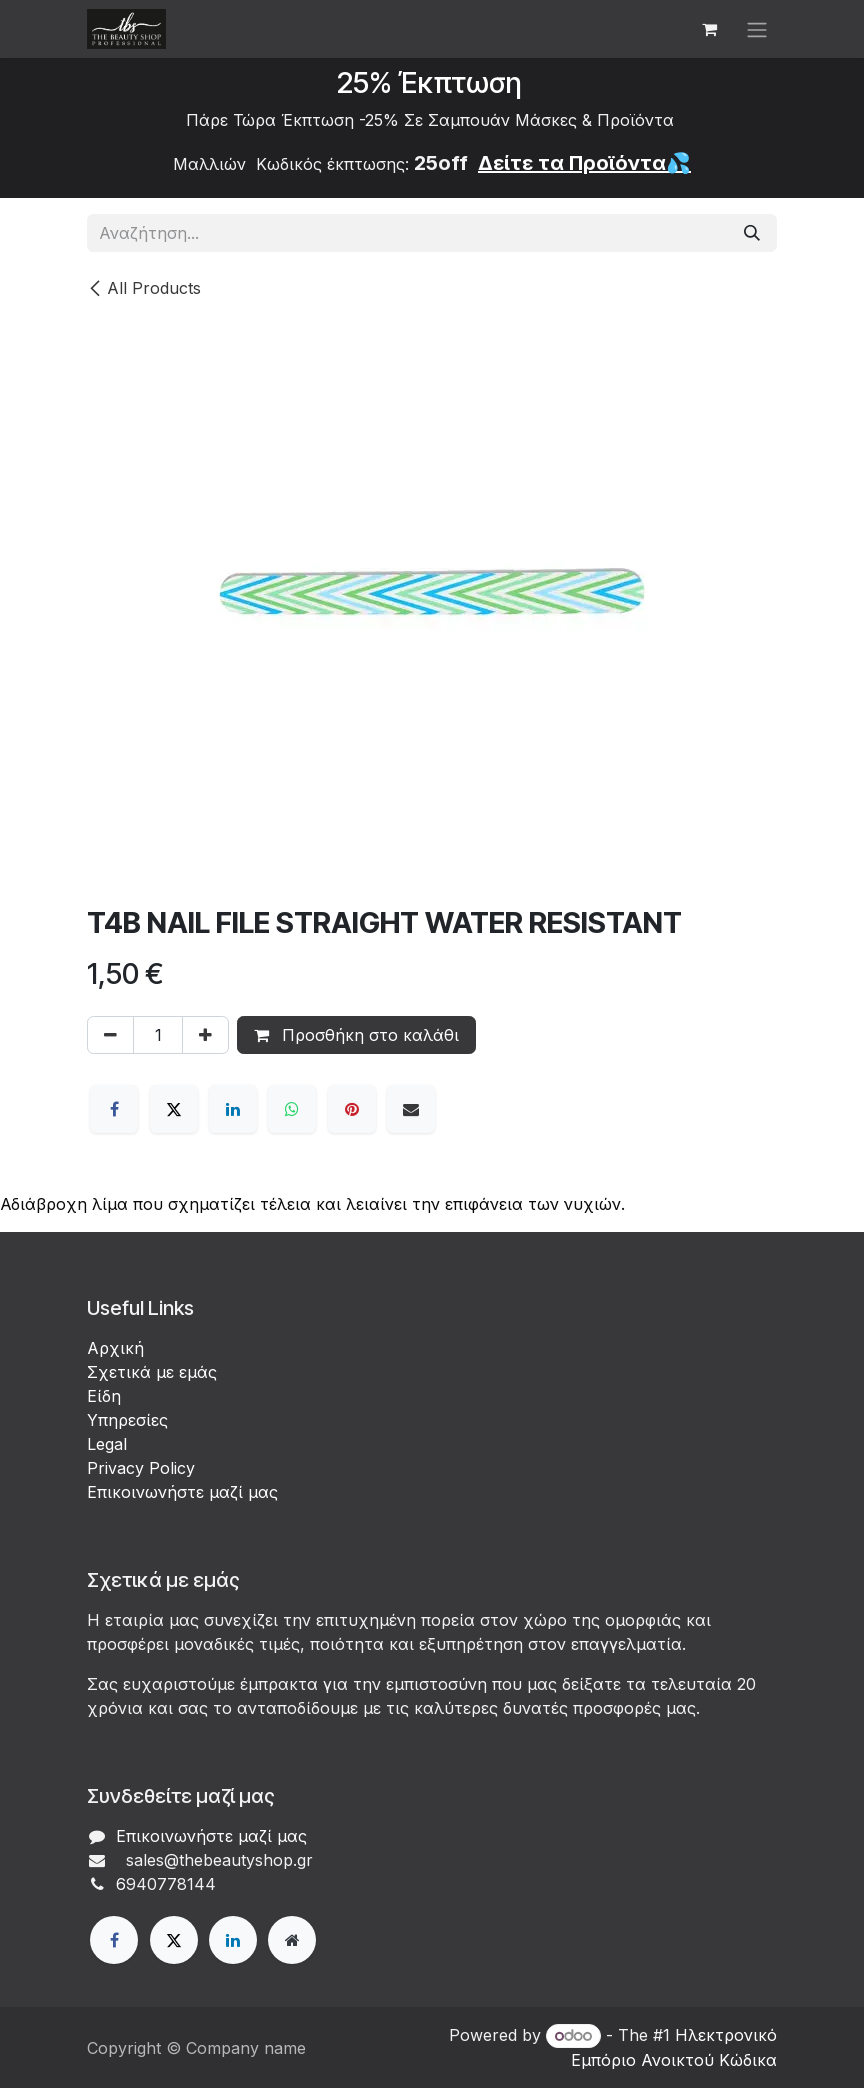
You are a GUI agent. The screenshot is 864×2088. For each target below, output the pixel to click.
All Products (144, 288)
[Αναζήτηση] (752, 233)
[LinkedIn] (233, 1109)
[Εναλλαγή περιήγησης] (757, 29)
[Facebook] (114, 1109)
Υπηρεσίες (127, 1420)
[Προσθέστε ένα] (205, 1035)
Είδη (104, 1396)
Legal (107, 1444)
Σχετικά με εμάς (152, 1372)
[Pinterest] (352, 1109)
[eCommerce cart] (709, 29)
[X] (174, 1109)
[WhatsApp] (292, 1109)
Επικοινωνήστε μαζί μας (182, 1492)
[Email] (411, 1109)
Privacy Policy (141, 1468)
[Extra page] (292, 1940)
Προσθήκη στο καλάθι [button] (356, 1035)
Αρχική (115, 1348)
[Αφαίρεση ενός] (110, 1035)
